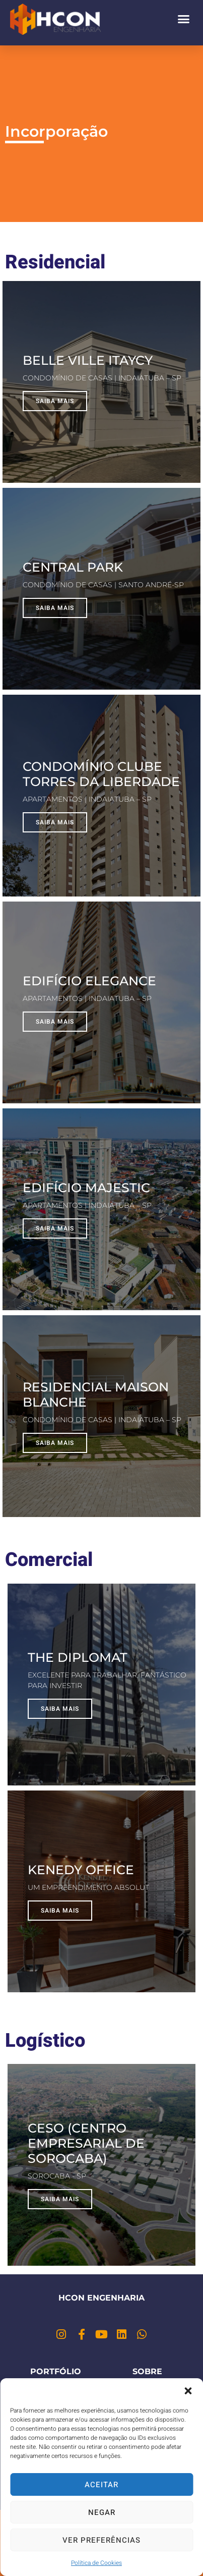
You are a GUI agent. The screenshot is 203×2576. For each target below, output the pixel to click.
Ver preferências (101, 2540)
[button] (188, 2391)
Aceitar (101, 2484)
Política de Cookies (96, 2562)
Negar (101, 2512)
